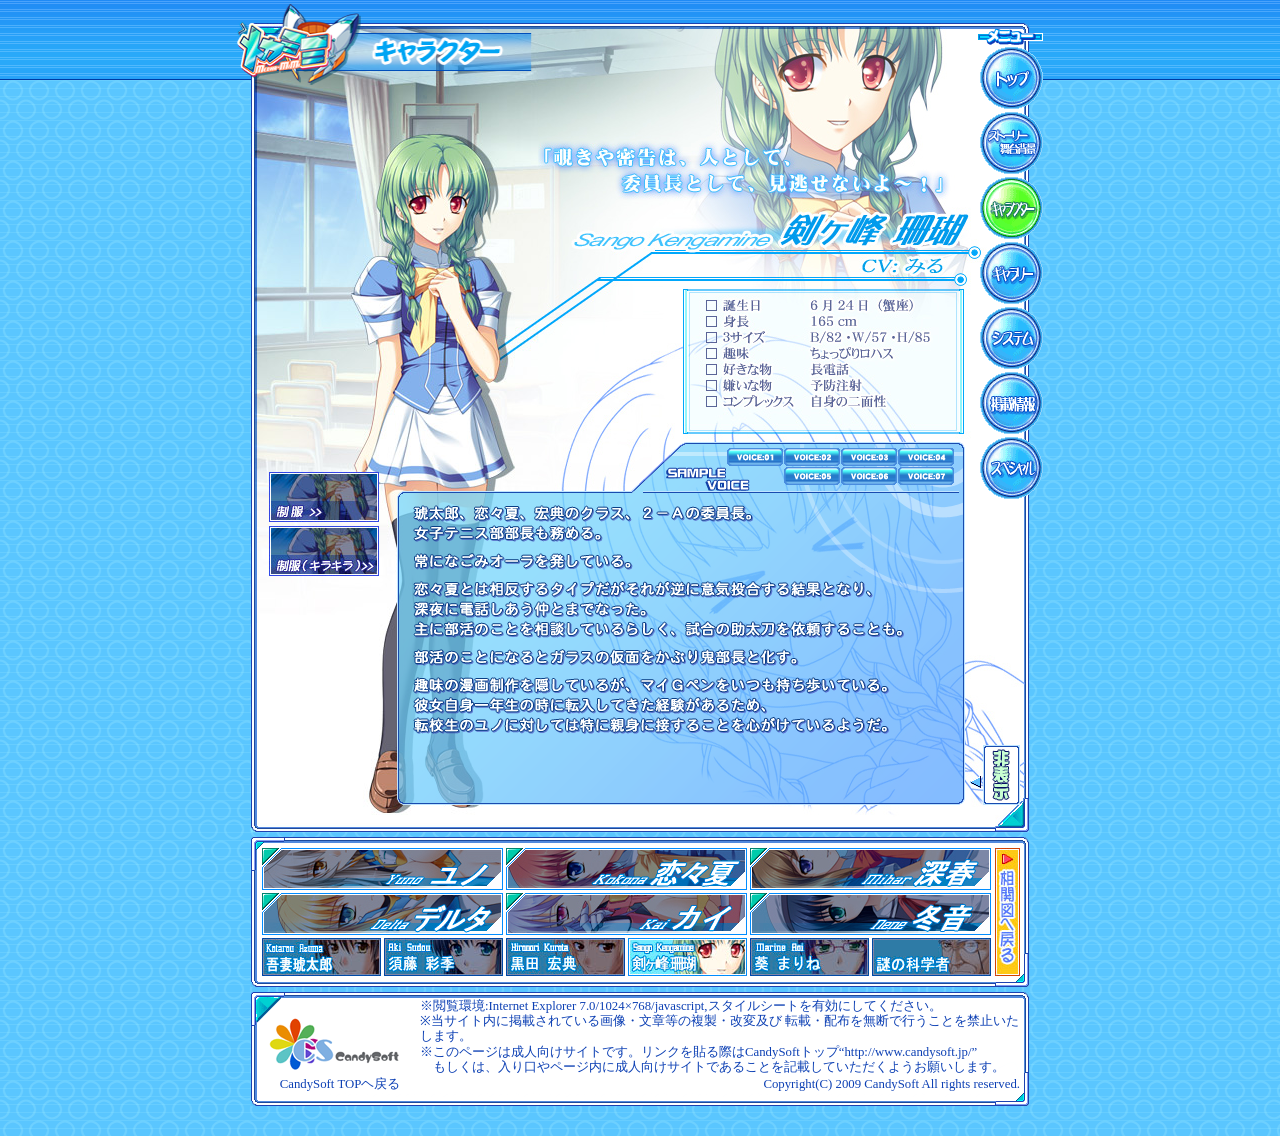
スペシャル (1011, 468)
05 (626, 914)
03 (870, 869)
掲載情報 (1011, 403)
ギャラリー (1011, 273)
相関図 (1007, 912)
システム (1011, 338)
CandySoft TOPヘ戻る (340, 1084)
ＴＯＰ (1011, 78)
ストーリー (1011, 143)
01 (324, 497)
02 (324, 551)
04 (382, 914)
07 (870, 914)
